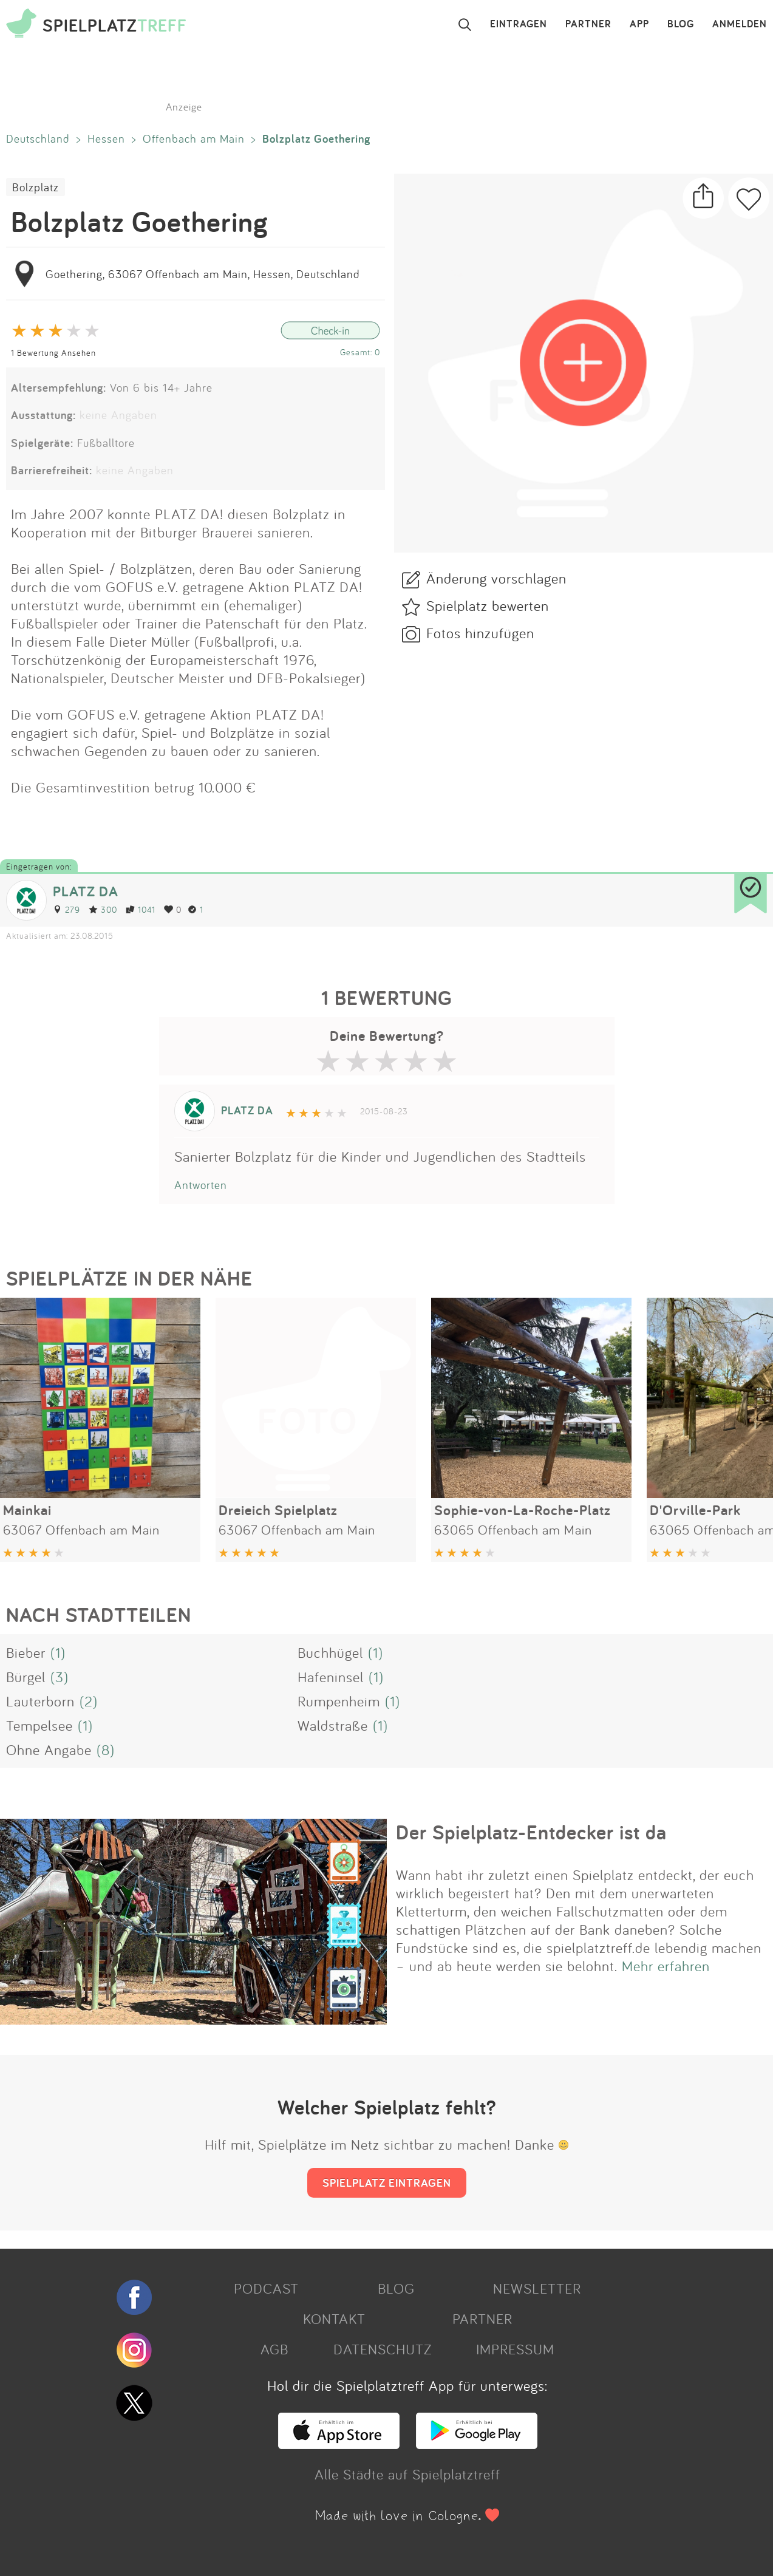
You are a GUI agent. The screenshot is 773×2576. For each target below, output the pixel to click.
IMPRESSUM (515, 2349)
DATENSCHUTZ (382, 2349)
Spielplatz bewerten (487, 605)
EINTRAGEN (518, 24)
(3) (59, 1677)
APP (639, 24)
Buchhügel (330, 1652)
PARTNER (588, 24)
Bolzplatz (35, 187)
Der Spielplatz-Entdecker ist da (531, 1832)
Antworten (200, 1184)
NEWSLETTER (537, 2288)
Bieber (26, 1652)
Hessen (106, 138)
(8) (106, 1749)
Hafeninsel (331, 1677)
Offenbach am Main (194, 138)
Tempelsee (39, 1725)
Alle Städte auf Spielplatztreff (407, 2474)
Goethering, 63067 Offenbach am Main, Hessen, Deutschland (203, 274)
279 (66, 909)
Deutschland (38, 138)
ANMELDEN (739, 24)
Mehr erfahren (666, 1966)
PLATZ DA (85, 891)
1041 (140, 909)
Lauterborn (40, 1701)
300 (103, 909)
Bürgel (26, 1677)
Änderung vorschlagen (496, 578)
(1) (58, 1652)
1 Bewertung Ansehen (53, 352)
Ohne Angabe (49, 1749)
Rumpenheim (339, 1701)
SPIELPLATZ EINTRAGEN (386, 2182)
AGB (274, 2349)
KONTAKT (334, 2318)
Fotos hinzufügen (480, 633)
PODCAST (266, 2288)
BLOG (680, 24)
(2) (89, 1701)
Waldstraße (333, 1725)
